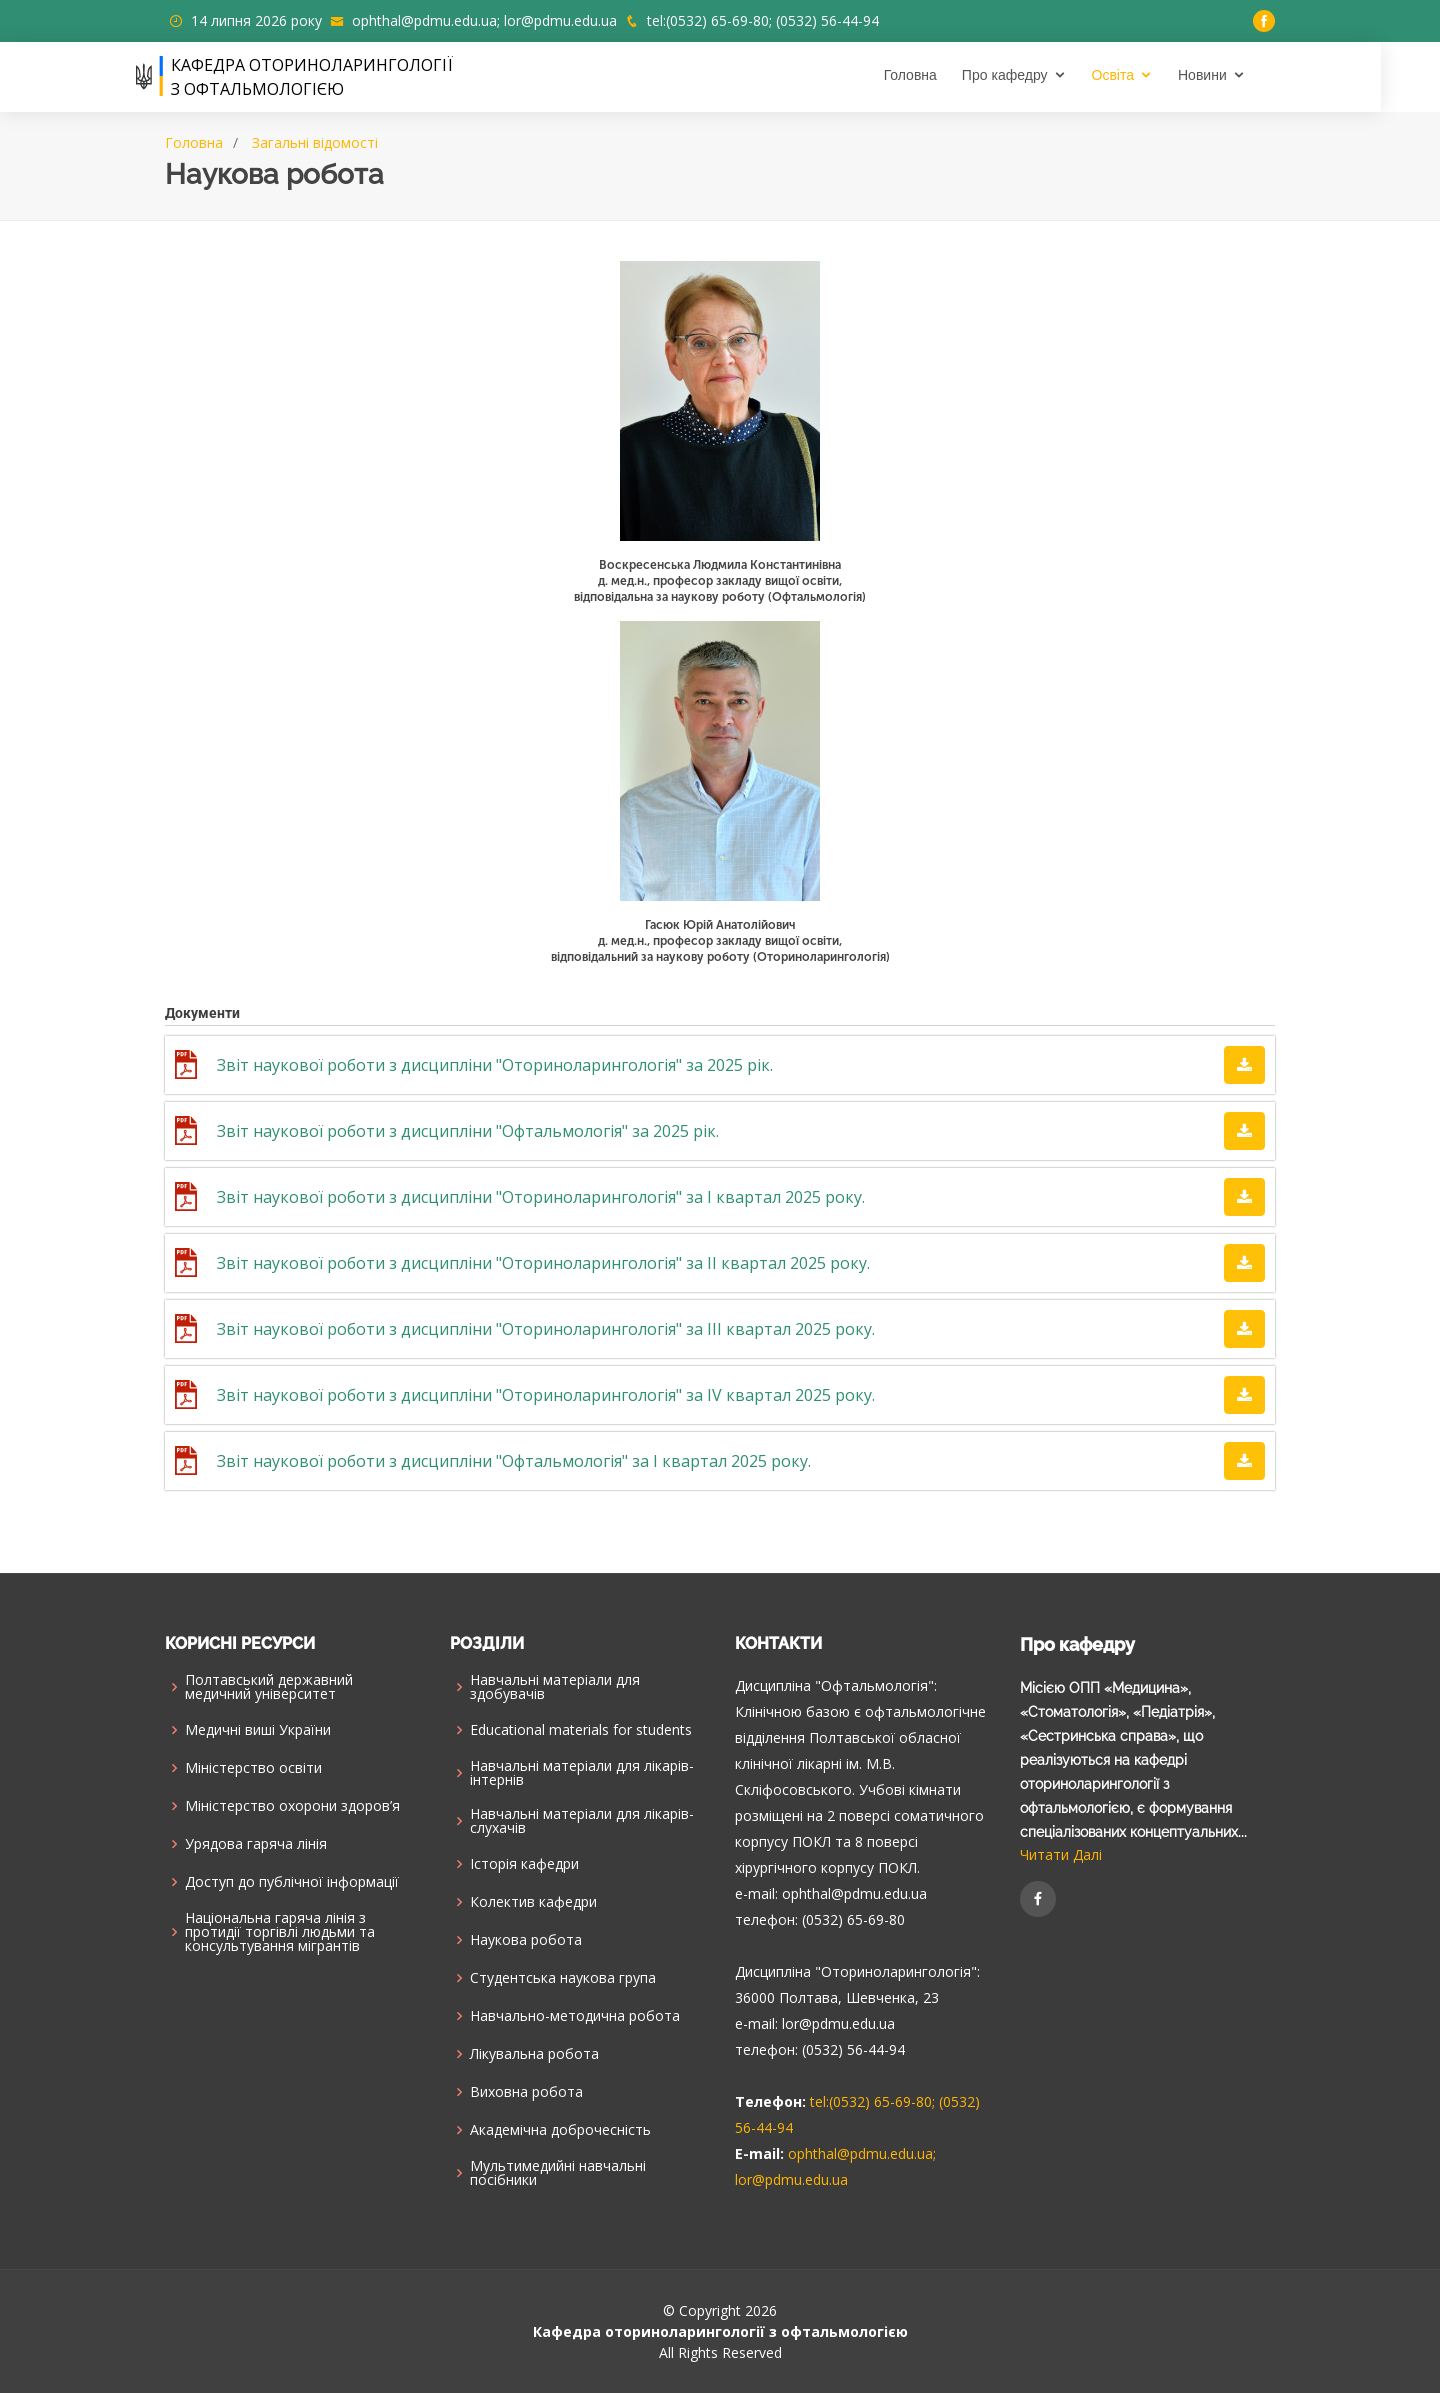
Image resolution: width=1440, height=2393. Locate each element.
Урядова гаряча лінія (256, 1844)
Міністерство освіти (253, 1768)
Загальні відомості (315, 142)
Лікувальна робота (534, 2054)
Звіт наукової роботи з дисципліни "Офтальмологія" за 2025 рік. (468, 1131)
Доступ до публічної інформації (292, 1882)
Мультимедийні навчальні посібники (558, 2173)
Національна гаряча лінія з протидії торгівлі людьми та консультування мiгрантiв (280, 1932)
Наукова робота (526, 1940)
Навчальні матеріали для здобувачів (555, 1687)
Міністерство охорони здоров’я (292, 1806)
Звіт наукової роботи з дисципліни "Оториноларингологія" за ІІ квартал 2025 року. (543, 1263)
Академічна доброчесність (560, 2130)
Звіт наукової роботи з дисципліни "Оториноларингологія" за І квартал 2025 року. (541, 1197)
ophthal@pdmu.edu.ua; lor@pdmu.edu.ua (484, 20)
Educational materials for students (581, 1730)
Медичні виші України (258, 1730)
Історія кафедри (524, 1864)
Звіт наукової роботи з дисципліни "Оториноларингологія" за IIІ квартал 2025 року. (546, 1329)
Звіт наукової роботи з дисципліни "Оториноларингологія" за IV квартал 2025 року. (546, 1395)
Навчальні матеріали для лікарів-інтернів (582, 1773)
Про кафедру (1034, 75)
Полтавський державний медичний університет (269, 1687)
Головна (939, 75)
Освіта (1142, 75)
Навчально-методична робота (575, 2016)
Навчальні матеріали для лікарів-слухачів (582, 1821)
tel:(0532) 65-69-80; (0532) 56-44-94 (763, 20)
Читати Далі (1061, 1854)
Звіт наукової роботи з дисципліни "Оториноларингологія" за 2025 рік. (495, 1065)
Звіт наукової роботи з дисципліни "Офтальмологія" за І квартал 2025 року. (514, 1461)
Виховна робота (526, 2092)
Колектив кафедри (533, 1902)
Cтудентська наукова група (563, 1978)
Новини (1231, 75)
